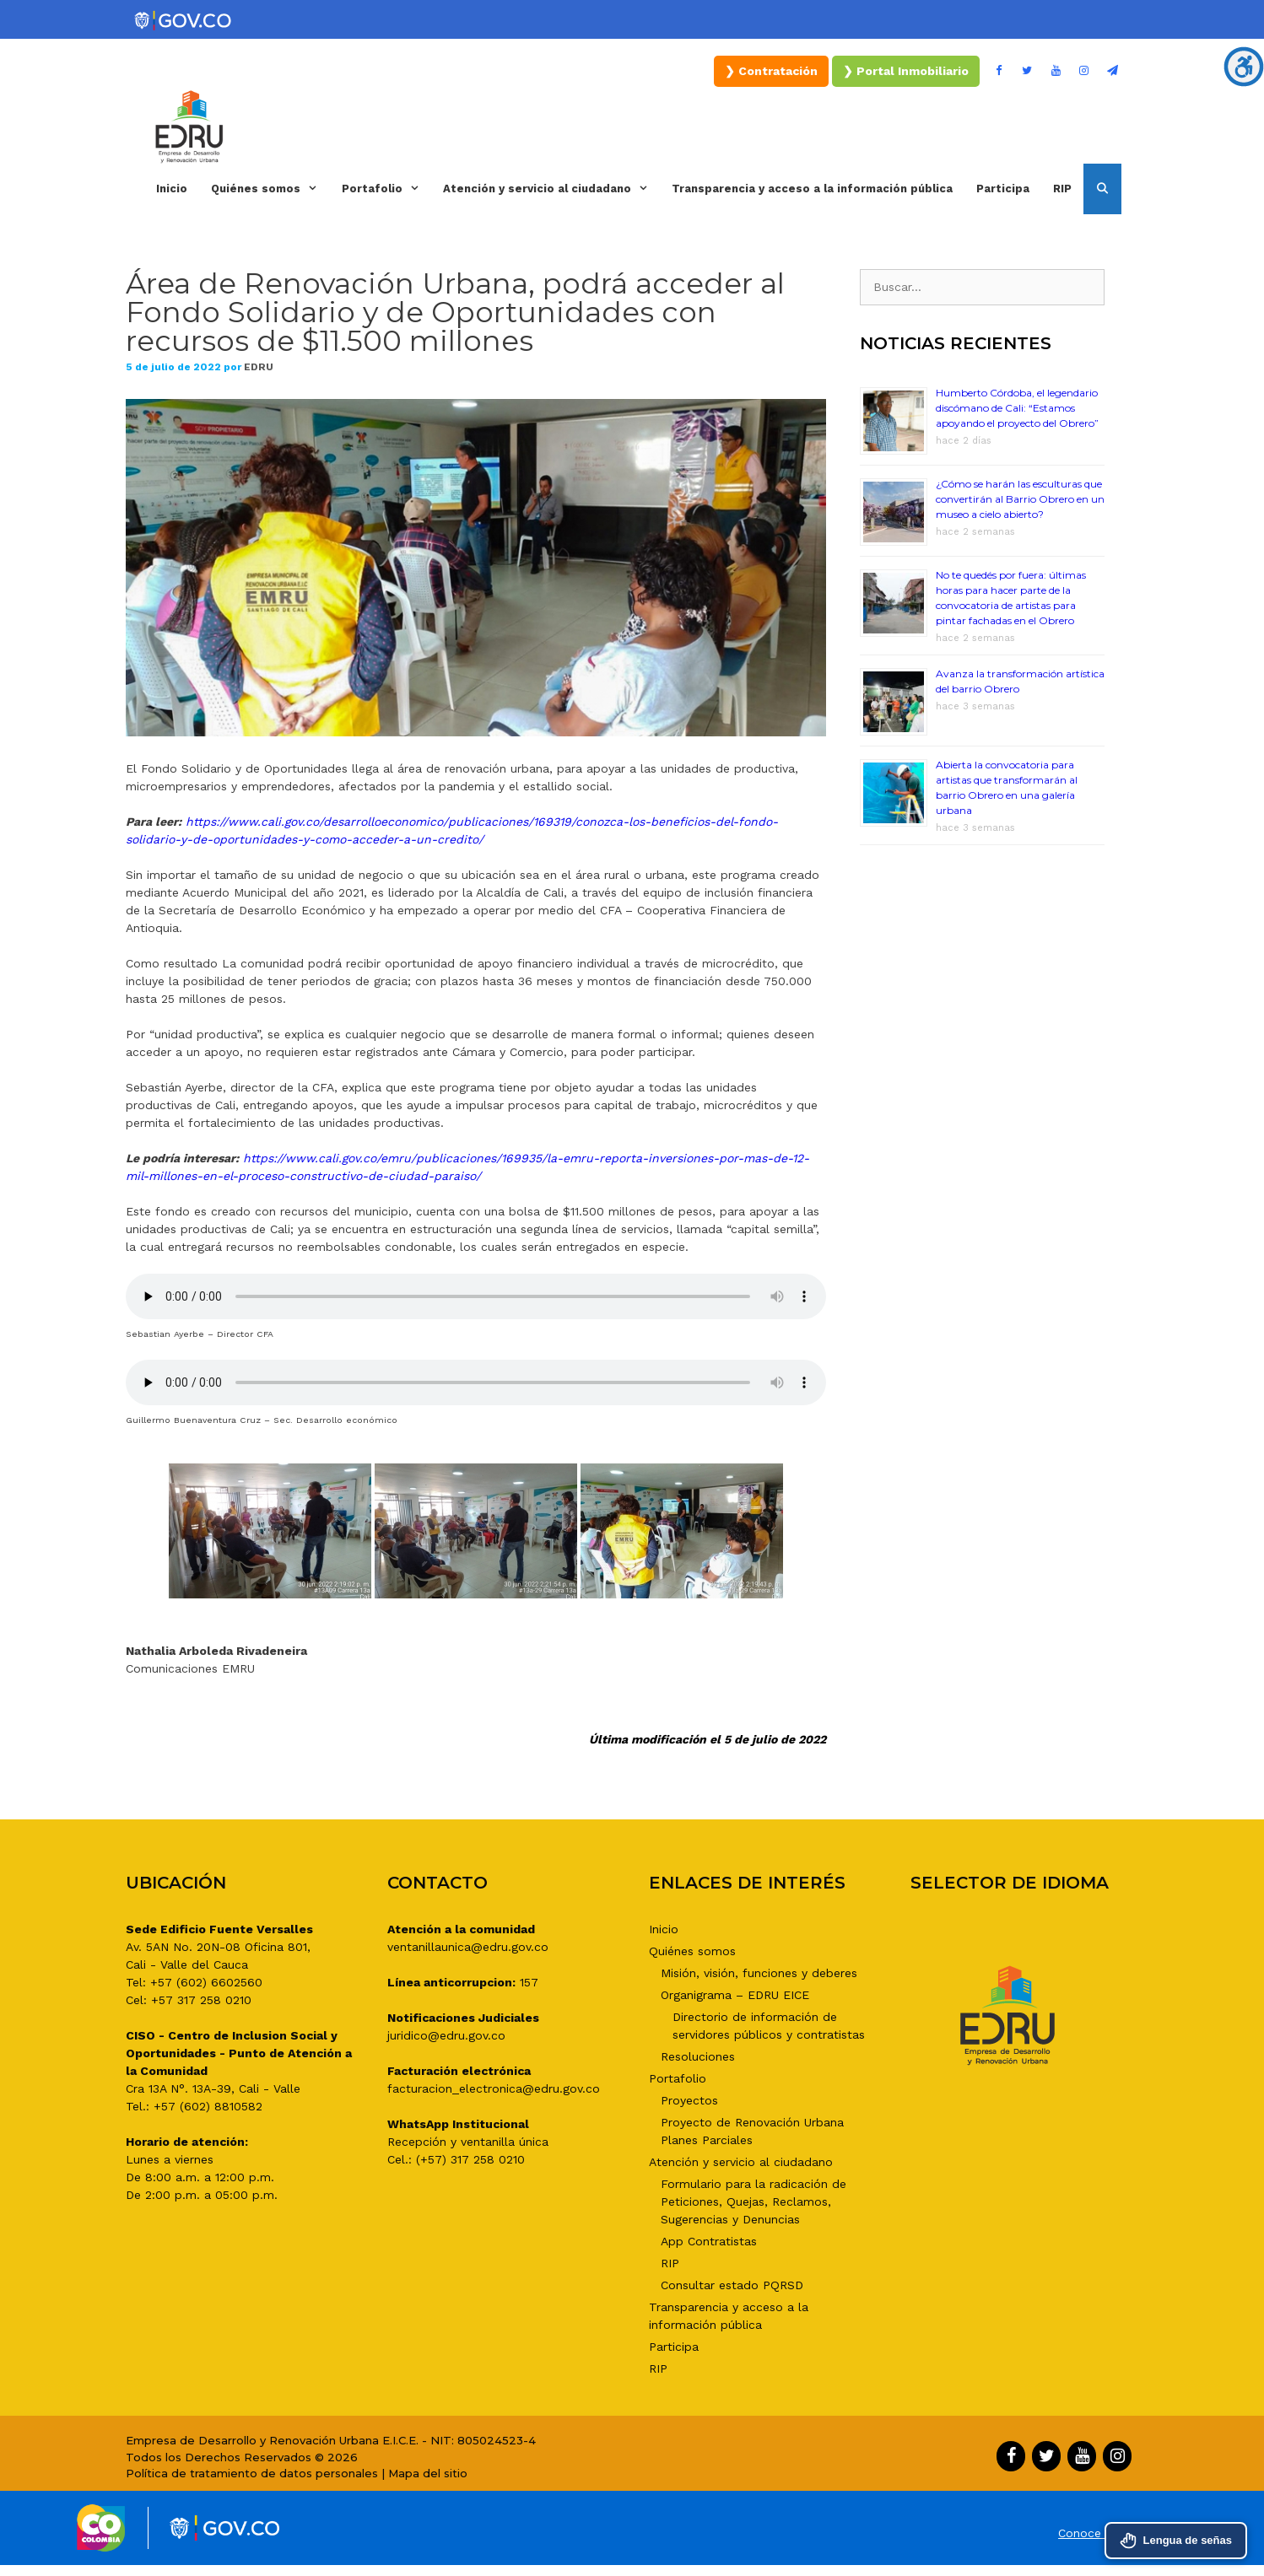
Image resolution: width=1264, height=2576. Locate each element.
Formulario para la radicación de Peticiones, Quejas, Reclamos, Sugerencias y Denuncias (753, 2201)
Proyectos (689, 2100)
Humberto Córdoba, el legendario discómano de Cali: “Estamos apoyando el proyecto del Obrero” (1017, 407)
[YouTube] (1056, 71)
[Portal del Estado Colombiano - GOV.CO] (184, 21)
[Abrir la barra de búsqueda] (1102, 189)
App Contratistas (709, 2241)
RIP (1062, 188)
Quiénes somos (270, 189)
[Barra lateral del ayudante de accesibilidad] (1243, 66)
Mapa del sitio (427, 2473)
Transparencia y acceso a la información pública (812, 188)
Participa (1002, 188)
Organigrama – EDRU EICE (735, 1995)
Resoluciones (698, 2056)
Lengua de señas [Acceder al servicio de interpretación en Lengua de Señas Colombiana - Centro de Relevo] (1176, 2540)
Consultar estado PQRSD (732, 2285)
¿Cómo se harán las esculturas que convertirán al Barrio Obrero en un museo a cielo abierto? (1020, 498)
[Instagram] (1084, 71)
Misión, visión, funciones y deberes (759, 1973)
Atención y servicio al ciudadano (551, 189)
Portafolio (386, 189)
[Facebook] (999, 71)
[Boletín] (1112, 71)
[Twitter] (1028, 71)
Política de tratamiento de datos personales (252, 2473)
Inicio (171, 188)
